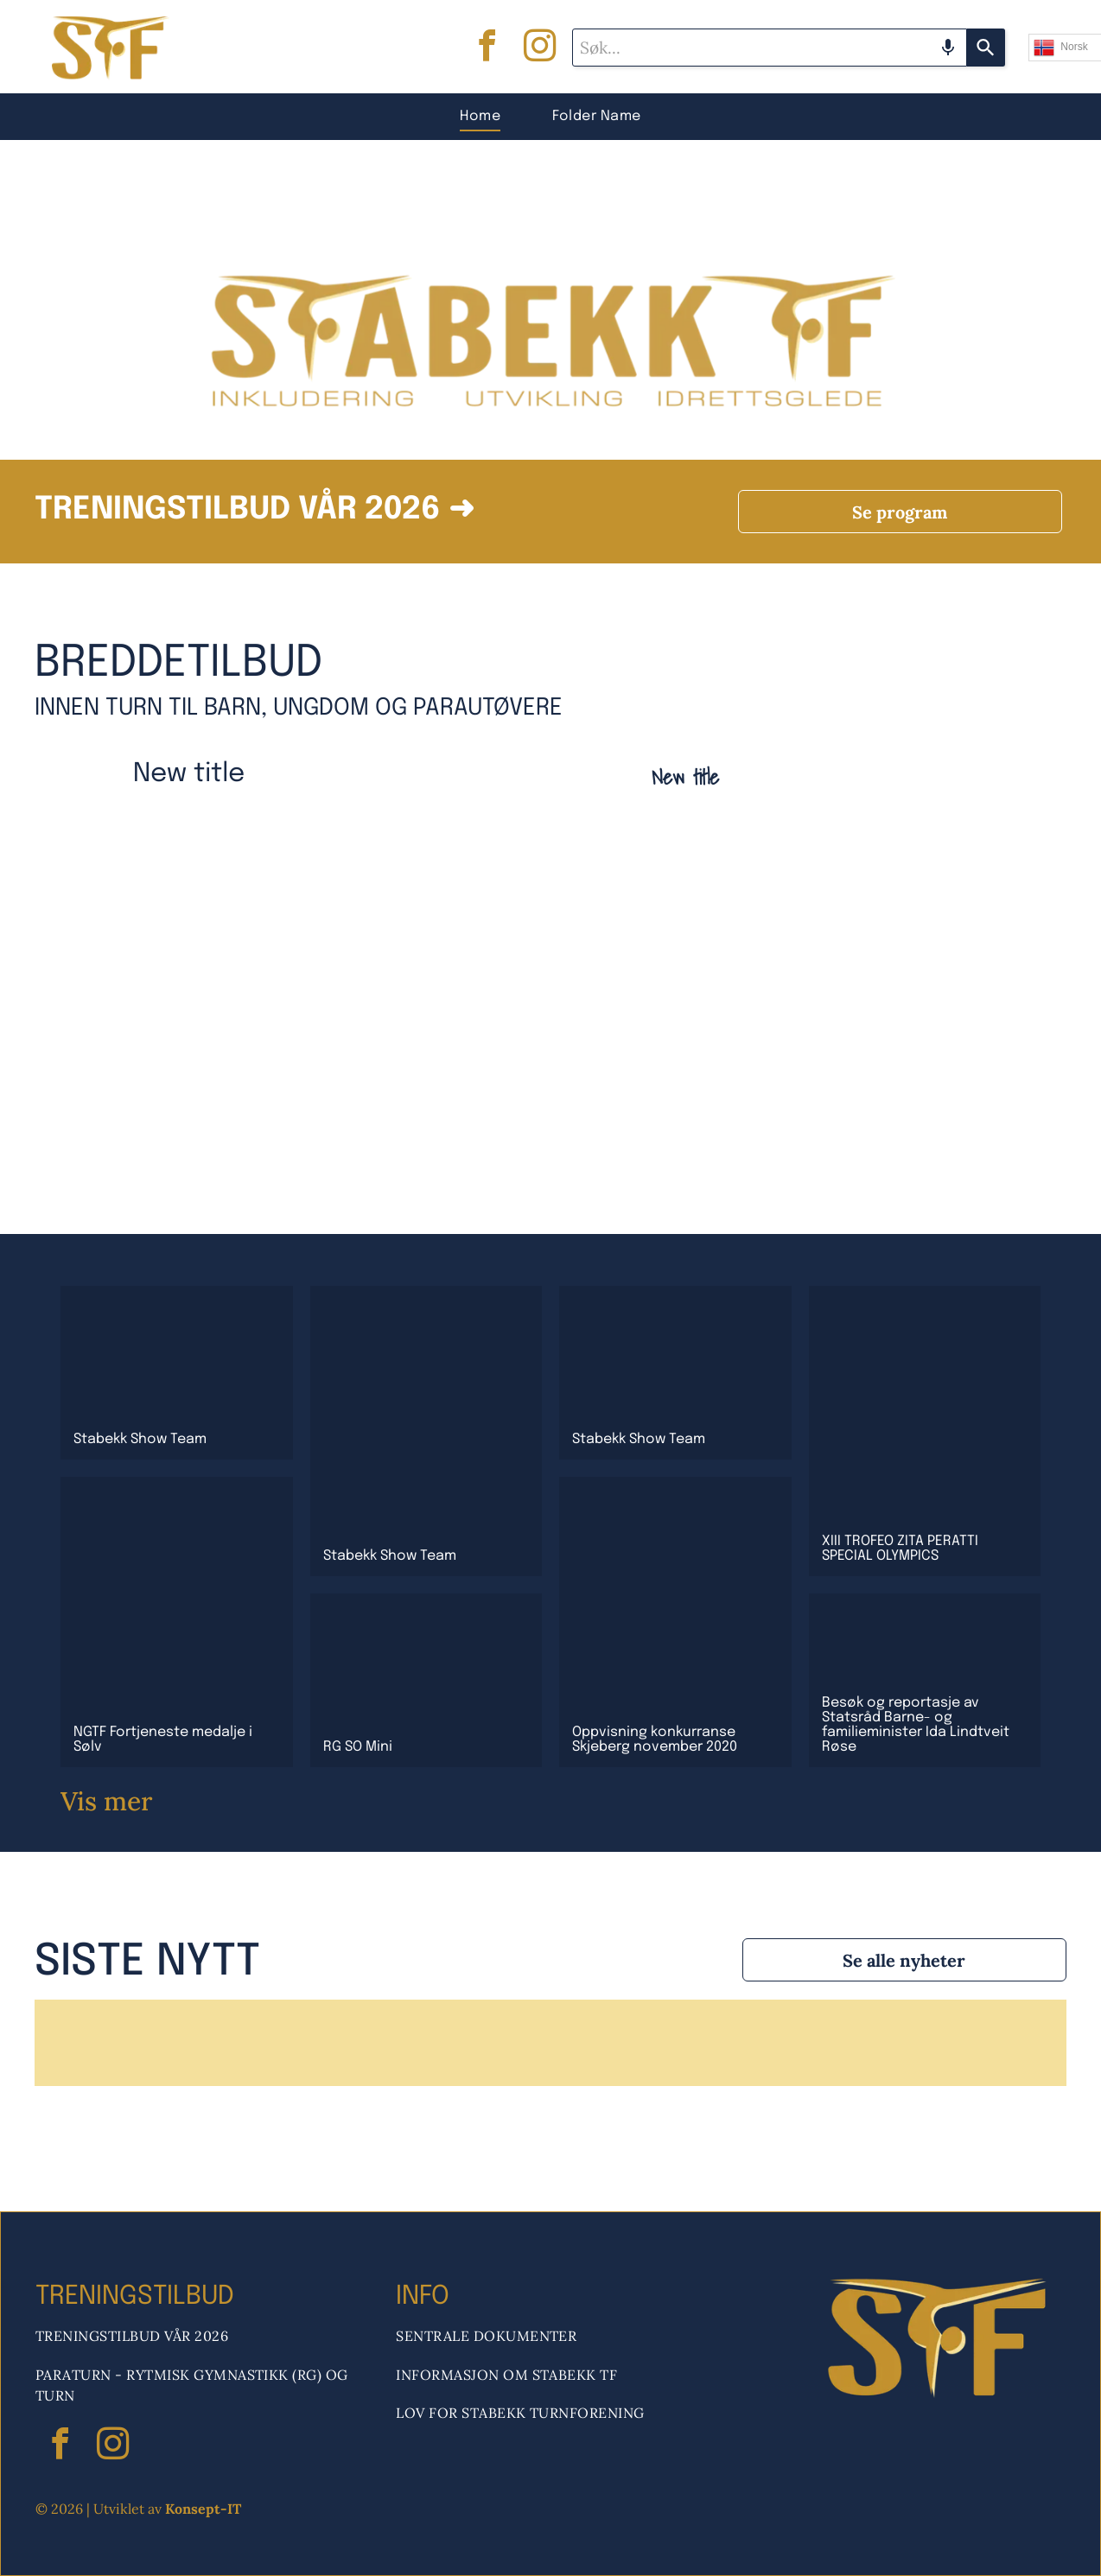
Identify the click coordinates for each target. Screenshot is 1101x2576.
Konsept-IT (203, 2508)
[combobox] (769, 48)
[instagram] (540, 48)
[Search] (986, 48)
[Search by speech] (948, 47)
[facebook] (487, 48)
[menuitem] (480, 117)
